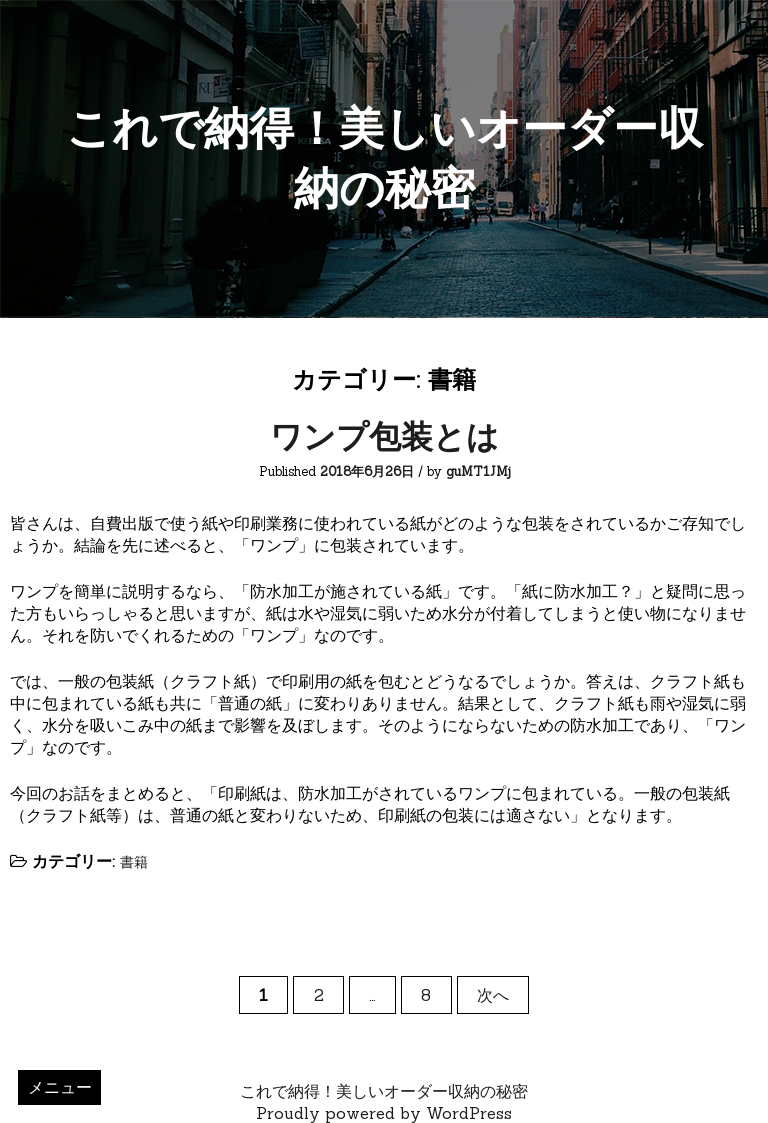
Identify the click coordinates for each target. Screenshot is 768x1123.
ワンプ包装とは (384, 436)
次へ (493, 995)
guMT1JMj (478, 471)
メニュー (60, 1087)
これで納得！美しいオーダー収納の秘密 (384, 1091)
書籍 (134, 862)
